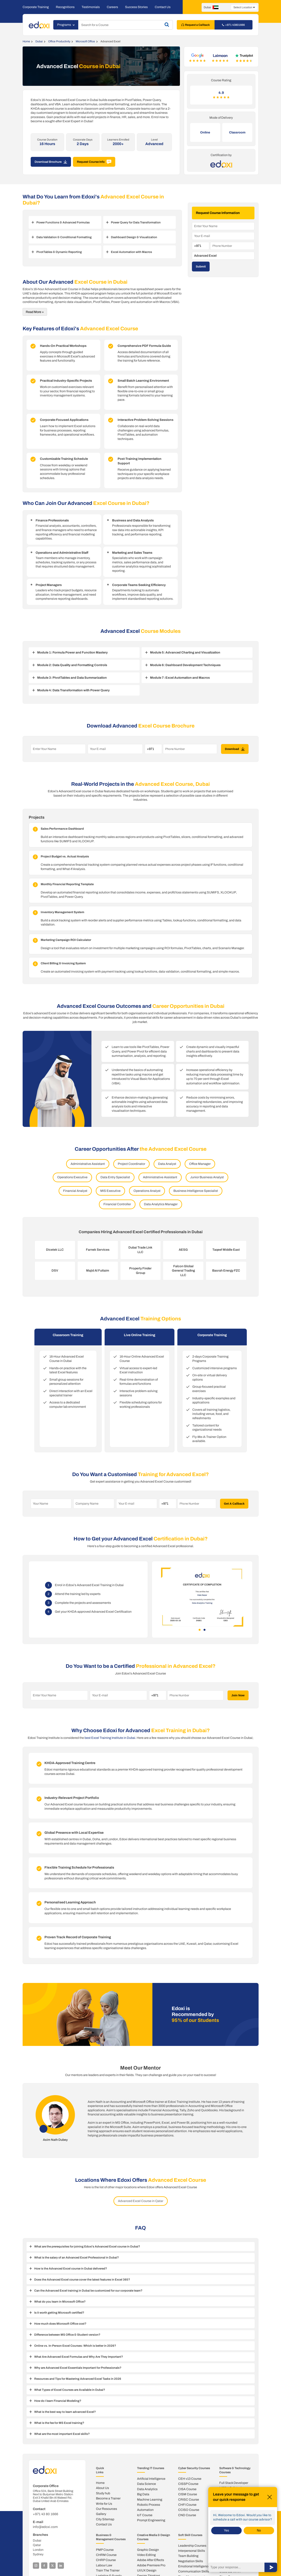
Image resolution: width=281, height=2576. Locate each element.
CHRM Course (106, 2555)
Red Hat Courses (231, 2561)
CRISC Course (188, 2499)
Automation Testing (233, 2524)
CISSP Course (188, 2483)
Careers (112, 7)
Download (235, 749)
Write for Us (104, 2503)
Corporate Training (36, 7)
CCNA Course (229, 2545)
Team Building (188, 2555)
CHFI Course (187, 2504)
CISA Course (187, 2489)
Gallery (101, 2514)
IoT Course (144, 2515)
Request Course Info (94, 162)
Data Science (146, 2483)
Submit (201, 266)
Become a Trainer (108, 2498)
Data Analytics (147, 2489)
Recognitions (65, 7)
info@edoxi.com (45, 2527)
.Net (222, 2514)
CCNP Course (229, 2550)
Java (222, 2503)
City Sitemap (105, 2519)
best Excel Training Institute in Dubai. (110, 1737)
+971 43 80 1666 (45, 2514)
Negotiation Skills (190, 2561)
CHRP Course (106, 2560)
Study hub (103, 2493)
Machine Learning (149, 2499)
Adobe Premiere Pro (151, 2565)
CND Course (187, 2515)
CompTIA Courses (232, 2555)
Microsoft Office (85, 41)
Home (26, 41)
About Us (102, 2488)
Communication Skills (193, 2571)
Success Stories (136, 7)
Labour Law (104, 2565)
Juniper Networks (231, 2566)
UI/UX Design (146, 2570)
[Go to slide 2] (204, 1630)
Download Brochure (51, 162)
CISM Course (187, 2494)
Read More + (35, 312)
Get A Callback (234, 1503)
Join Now (238, 1695)
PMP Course (105, 2549)
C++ (222, 2498)
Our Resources (106, 2508)
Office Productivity (59, 41)
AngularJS (226, 2508)
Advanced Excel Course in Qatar (140, 2201)
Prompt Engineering (151, 2520)
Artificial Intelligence (151, 2478)
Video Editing (146, 2555)
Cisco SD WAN (229, 2571)
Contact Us (162, 7)
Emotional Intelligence (194, 2566)
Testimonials (91, 7)
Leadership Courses (192, 2545)
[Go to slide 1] (200, 1630)
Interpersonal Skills (191, 2550)
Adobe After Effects (150, 2560)
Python (224, 2519)
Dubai (39, 41)
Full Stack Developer (233, 2482)
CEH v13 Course (189, 2478)
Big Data (143, 2494)
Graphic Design (148, 2549)
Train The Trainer (108, 2570)
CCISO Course (188, 2509)
